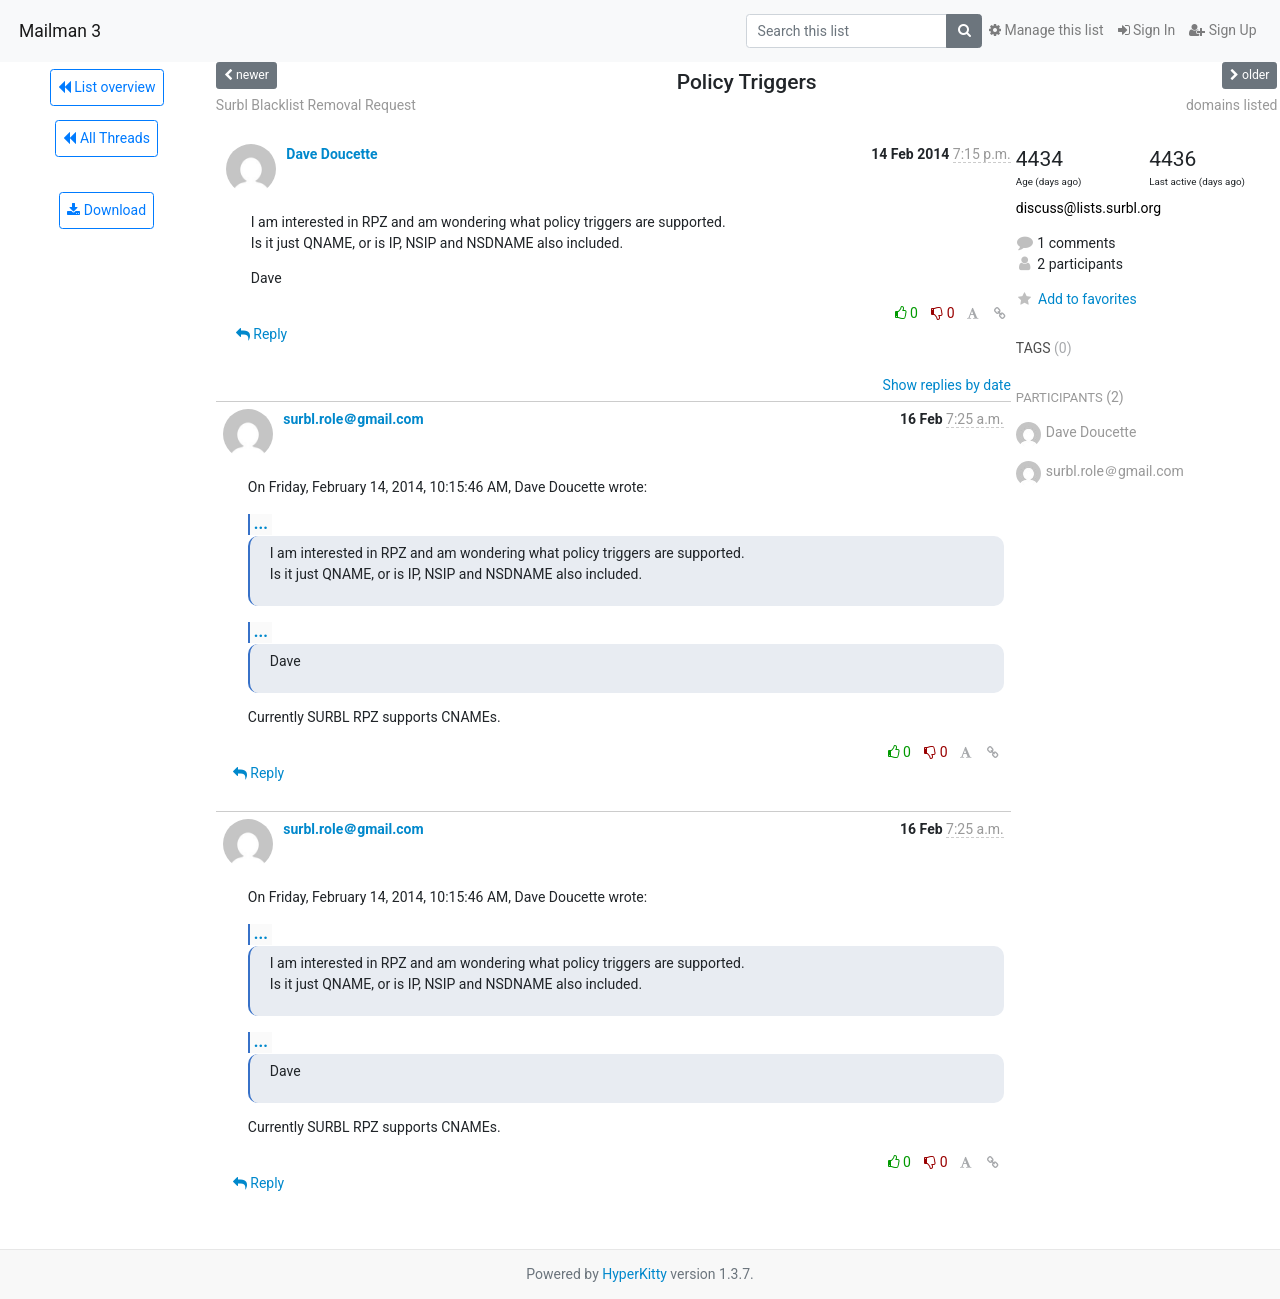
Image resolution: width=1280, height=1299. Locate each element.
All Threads (106, 138)
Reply (261, 334)
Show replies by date (947, 385)
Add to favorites (1076, 299)
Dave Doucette (331, 154)
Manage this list (1046, 30)
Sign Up (1222, 30)
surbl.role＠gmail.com (353, 419)
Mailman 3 (60, 31)
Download (106, 210)
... (261, 523)
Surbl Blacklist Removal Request (316, 105)
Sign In (1147, 30)
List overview (107, 87)
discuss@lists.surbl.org (1088, 208)
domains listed (1232, 105)
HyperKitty (634, 1274)
